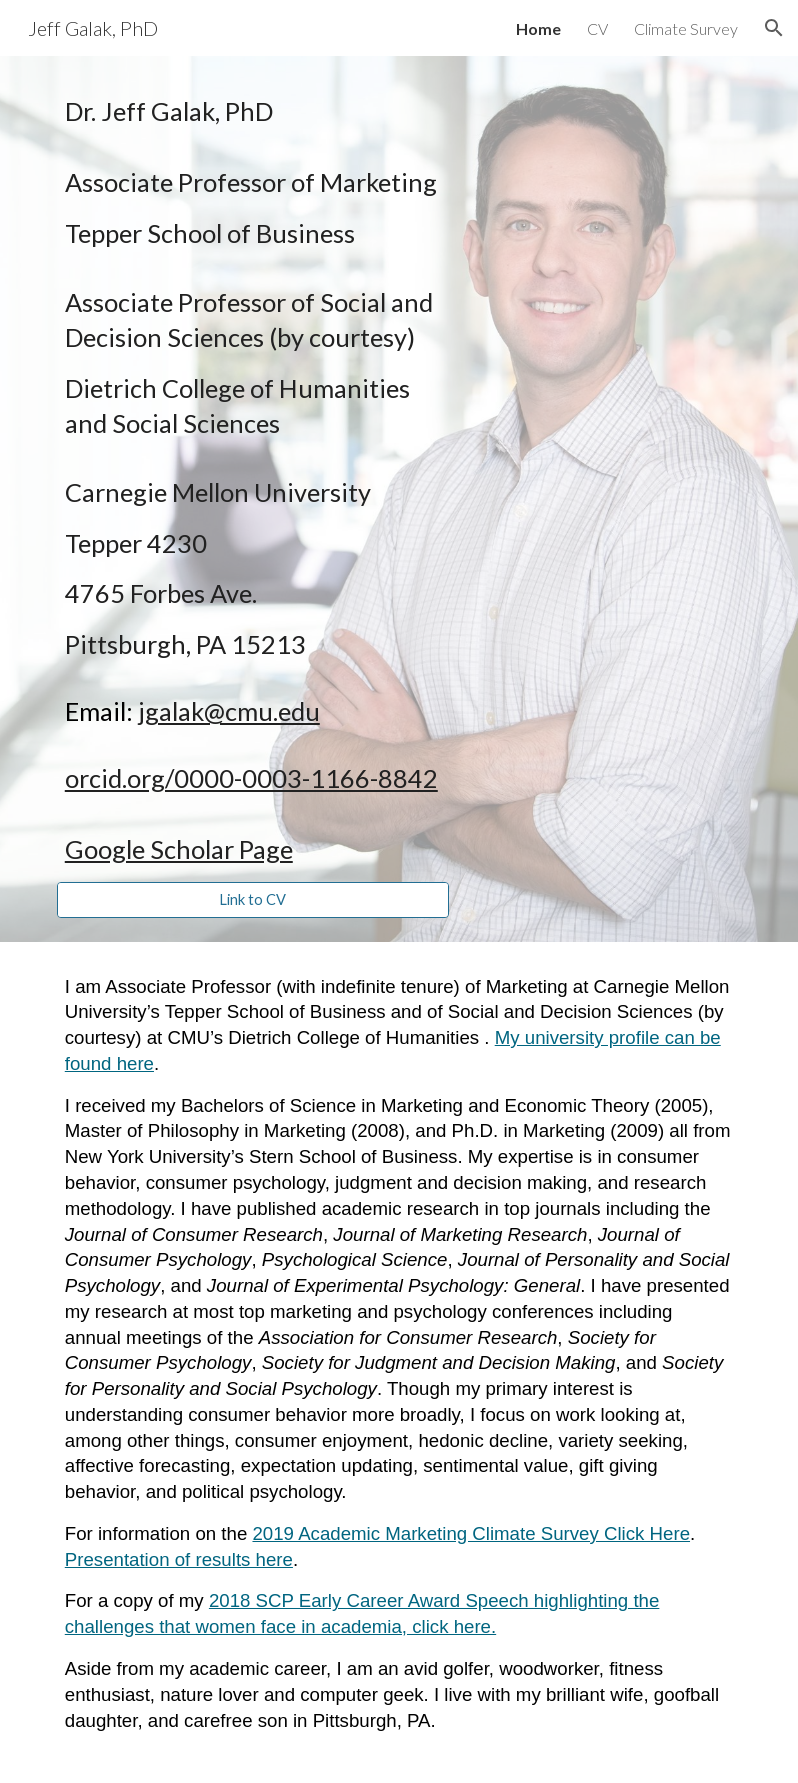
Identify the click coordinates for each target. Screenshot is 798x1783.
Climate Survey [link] (686, 28)
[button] (774, 28)
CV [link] (597, 28)
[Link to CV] (253, 899)
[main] (253, 481)
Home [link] (538, 28)
